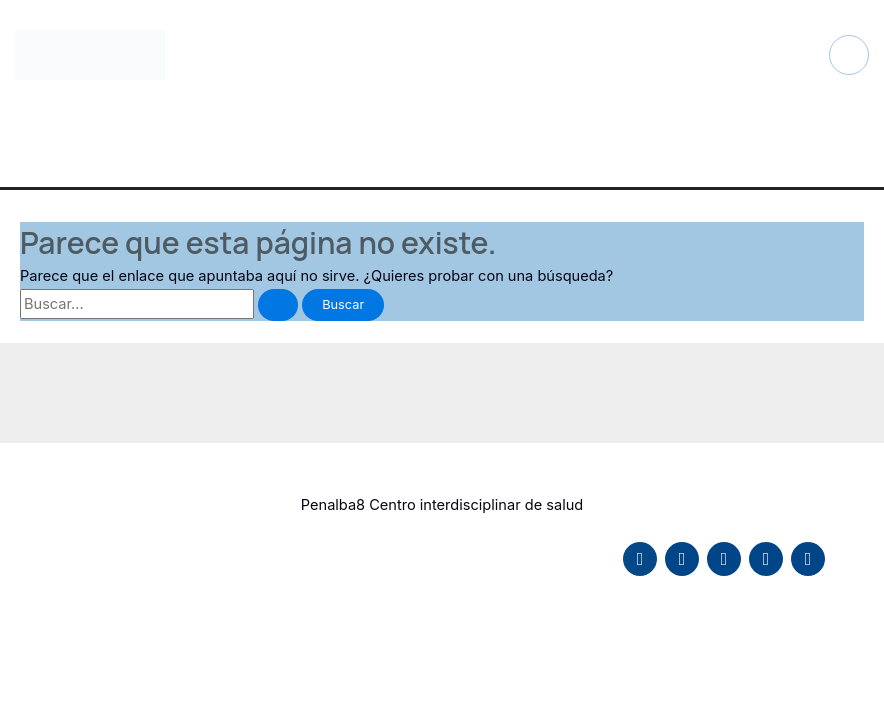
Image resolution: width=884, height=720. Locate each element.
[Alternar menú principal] (849, 55)
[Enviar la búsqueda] (278, 305)
